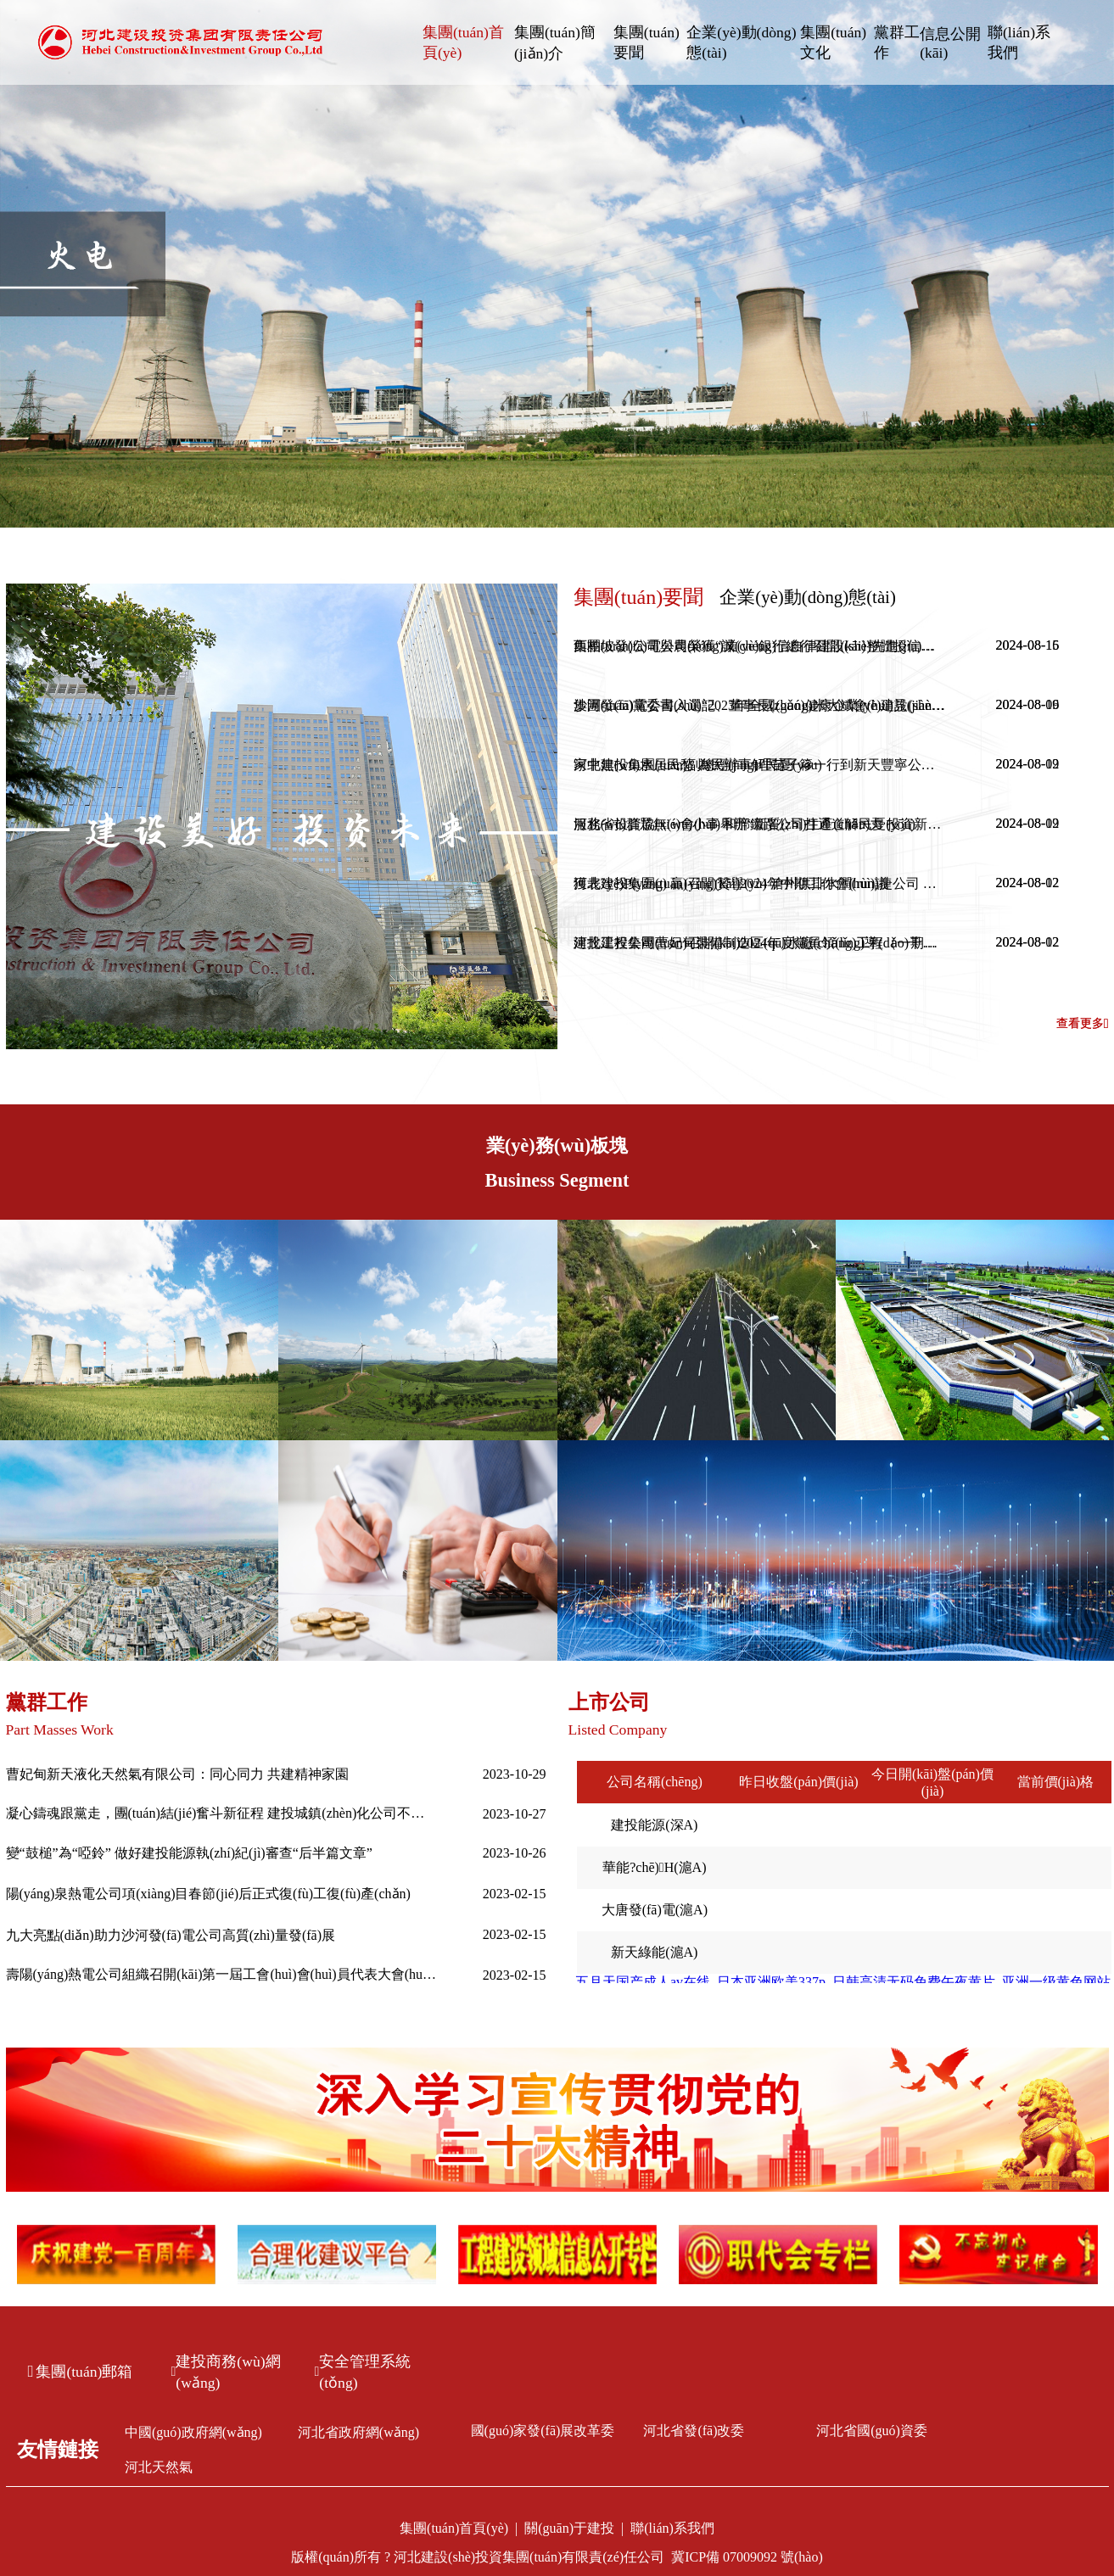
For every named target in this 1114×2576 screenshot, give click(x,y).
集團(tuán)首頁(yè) (463, 42)
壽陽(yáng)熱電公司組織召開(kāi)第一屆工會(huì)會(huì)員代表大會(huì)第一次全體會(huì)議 (222, 1974)
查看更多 (1082, 1023)
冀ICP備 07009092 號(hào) (747, 2557)
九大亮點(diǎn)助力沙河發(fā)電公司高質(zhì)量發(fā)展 (170, 1935)
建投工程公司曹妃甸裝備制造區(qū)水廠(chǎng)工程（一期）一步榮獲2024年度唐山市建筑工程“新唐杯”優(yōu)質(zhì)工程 (760, 943)
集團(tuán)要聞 (646, 42)
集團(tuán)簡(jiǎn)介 (555, 43)
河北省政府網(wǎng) (358, 2432)
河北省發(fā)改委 (693, 2430)
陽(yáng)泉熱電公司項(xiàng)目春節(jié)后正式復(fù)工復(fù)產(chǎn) (208, 1893)
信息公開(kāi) (950, 43)
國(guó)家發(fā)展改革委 (543, 2430)
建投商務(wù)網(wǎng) (226, 2372)
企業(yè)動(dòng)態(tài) (741, 42)
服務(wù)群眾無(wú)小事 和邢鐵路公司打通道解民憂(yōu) (744, 824)
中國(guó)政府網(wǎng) (193, 2432)
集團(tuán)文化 (833, 42)
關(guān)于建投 (569, 2528)
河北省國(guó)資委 (871, 2430)
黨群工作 (897, 42)
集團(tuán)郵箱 (80, 2371)
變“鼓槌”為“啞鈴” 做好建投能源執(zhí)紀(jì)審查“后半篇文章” (189, 1853)
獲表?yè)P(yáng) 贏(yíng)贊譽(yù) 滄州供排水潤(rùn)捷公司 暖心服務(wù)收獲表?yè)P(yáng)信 (760, 883)
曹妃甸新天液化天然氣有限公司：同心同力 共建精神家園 (177, 1774)
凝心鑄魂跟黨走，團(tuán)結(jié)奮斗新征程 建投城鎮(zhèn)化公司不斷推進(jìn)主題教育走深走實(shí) (222, 1813)
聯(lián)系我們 (1019, 42)
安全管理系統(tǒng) (363, 2372)
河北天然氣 (159, 2467)
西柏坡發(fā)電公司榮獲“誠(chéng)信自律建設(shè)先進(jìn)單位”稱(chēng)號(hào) (760, 646)
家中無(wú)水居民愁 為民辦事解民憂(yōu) (698, 764)
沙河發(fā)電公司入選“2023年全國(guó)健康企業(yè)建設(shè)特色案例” (760, 705)
